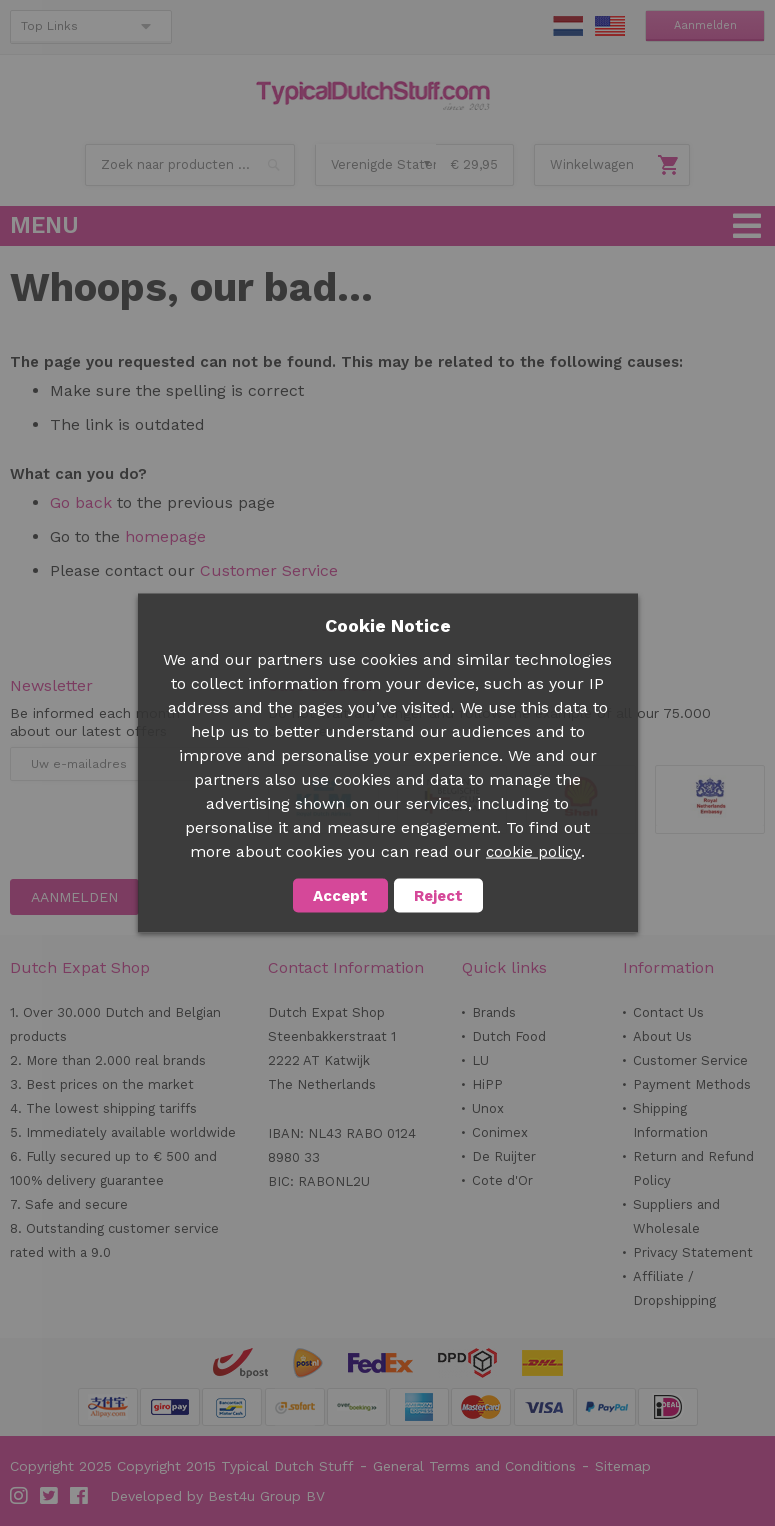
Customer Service (269, 570)
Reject (438, 896)
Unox (488, 1108)
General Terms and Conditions (474, 1466)
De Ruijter (504, 1156)
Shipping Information (670, 1120)
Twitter (50, 1496)
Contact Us (668, 1012)
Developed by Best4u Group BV (217, 1496)
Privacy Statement (693, 1252)
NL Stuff (568, 26)
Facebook (80, 1496)
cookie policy (533, 852)
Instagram (20, 1496)
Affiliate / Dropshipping (674, 1288)
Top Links (49, 26)
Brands (494, 1012)
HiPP (487, 1084)
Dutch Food (509, 1036)
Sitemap (623, 1466)
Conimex (500, 1132)
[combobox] (190, 165)
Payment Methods (692, 1084)
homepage (165, 536)
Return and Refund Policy (693, 1168)
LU (480, 1060)
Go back (81, 502)
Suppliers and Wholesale (676, 1216)
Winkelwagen (592, 164)
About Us (662, 1036)
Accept (340, 896)
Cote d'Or (502, 1180)
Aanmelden (705, 25)
